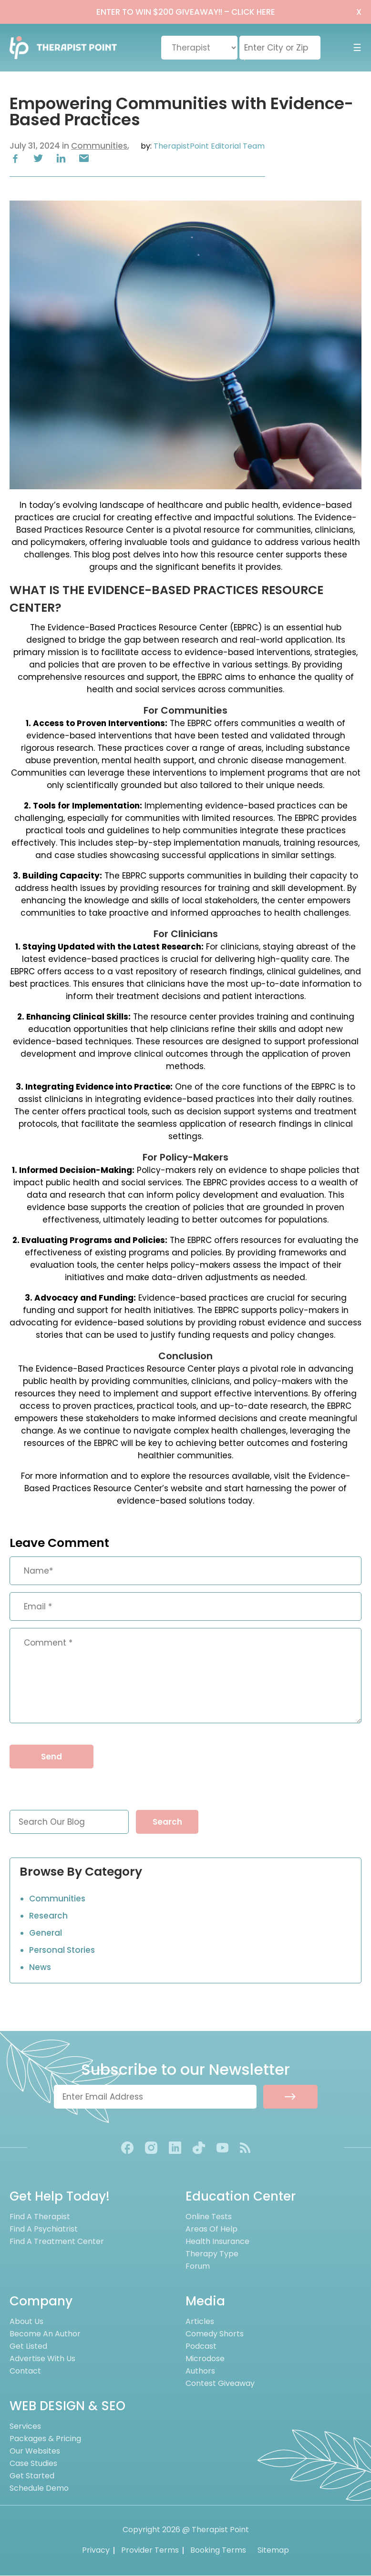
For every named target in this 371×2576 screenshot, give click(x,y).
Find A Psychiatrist (44, 2229)
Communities (99, 146)
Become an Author (45, 2334)
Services (25, 2426)
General (45, 1933)
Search (167, 1822)
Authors (200, 2371)
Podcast (201, 2346)
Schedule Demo (39, 2488)
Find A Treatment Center (57, 2241)
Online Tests (209, 2217)
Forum (198, 2266)
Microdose (205, 2359)
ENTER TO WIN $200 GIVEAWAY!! (185, 12)
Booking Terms (218, 2550)
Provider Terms (150, 2550)
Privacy (96, 2550)
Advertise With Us (42, 2359)
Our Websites (35, 2451)
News (40, 1967)
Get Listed (28, 2346)
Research (48, 1915)
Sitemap (273, 2550)
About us (26, 2321)
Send (51, 1756)
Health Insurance (217, 2241)
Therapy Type (212, 2254)
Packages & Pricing (45, 2439)
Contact (25, 2371)
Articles (200, 2321)
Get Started (32, 2476)
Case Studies (33, 2463)
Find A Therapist (40, 2217)
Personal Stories (62, 1950)
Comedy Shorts (215, 2334)
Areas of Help (211, 2229)
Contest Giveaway (220, 2383)
